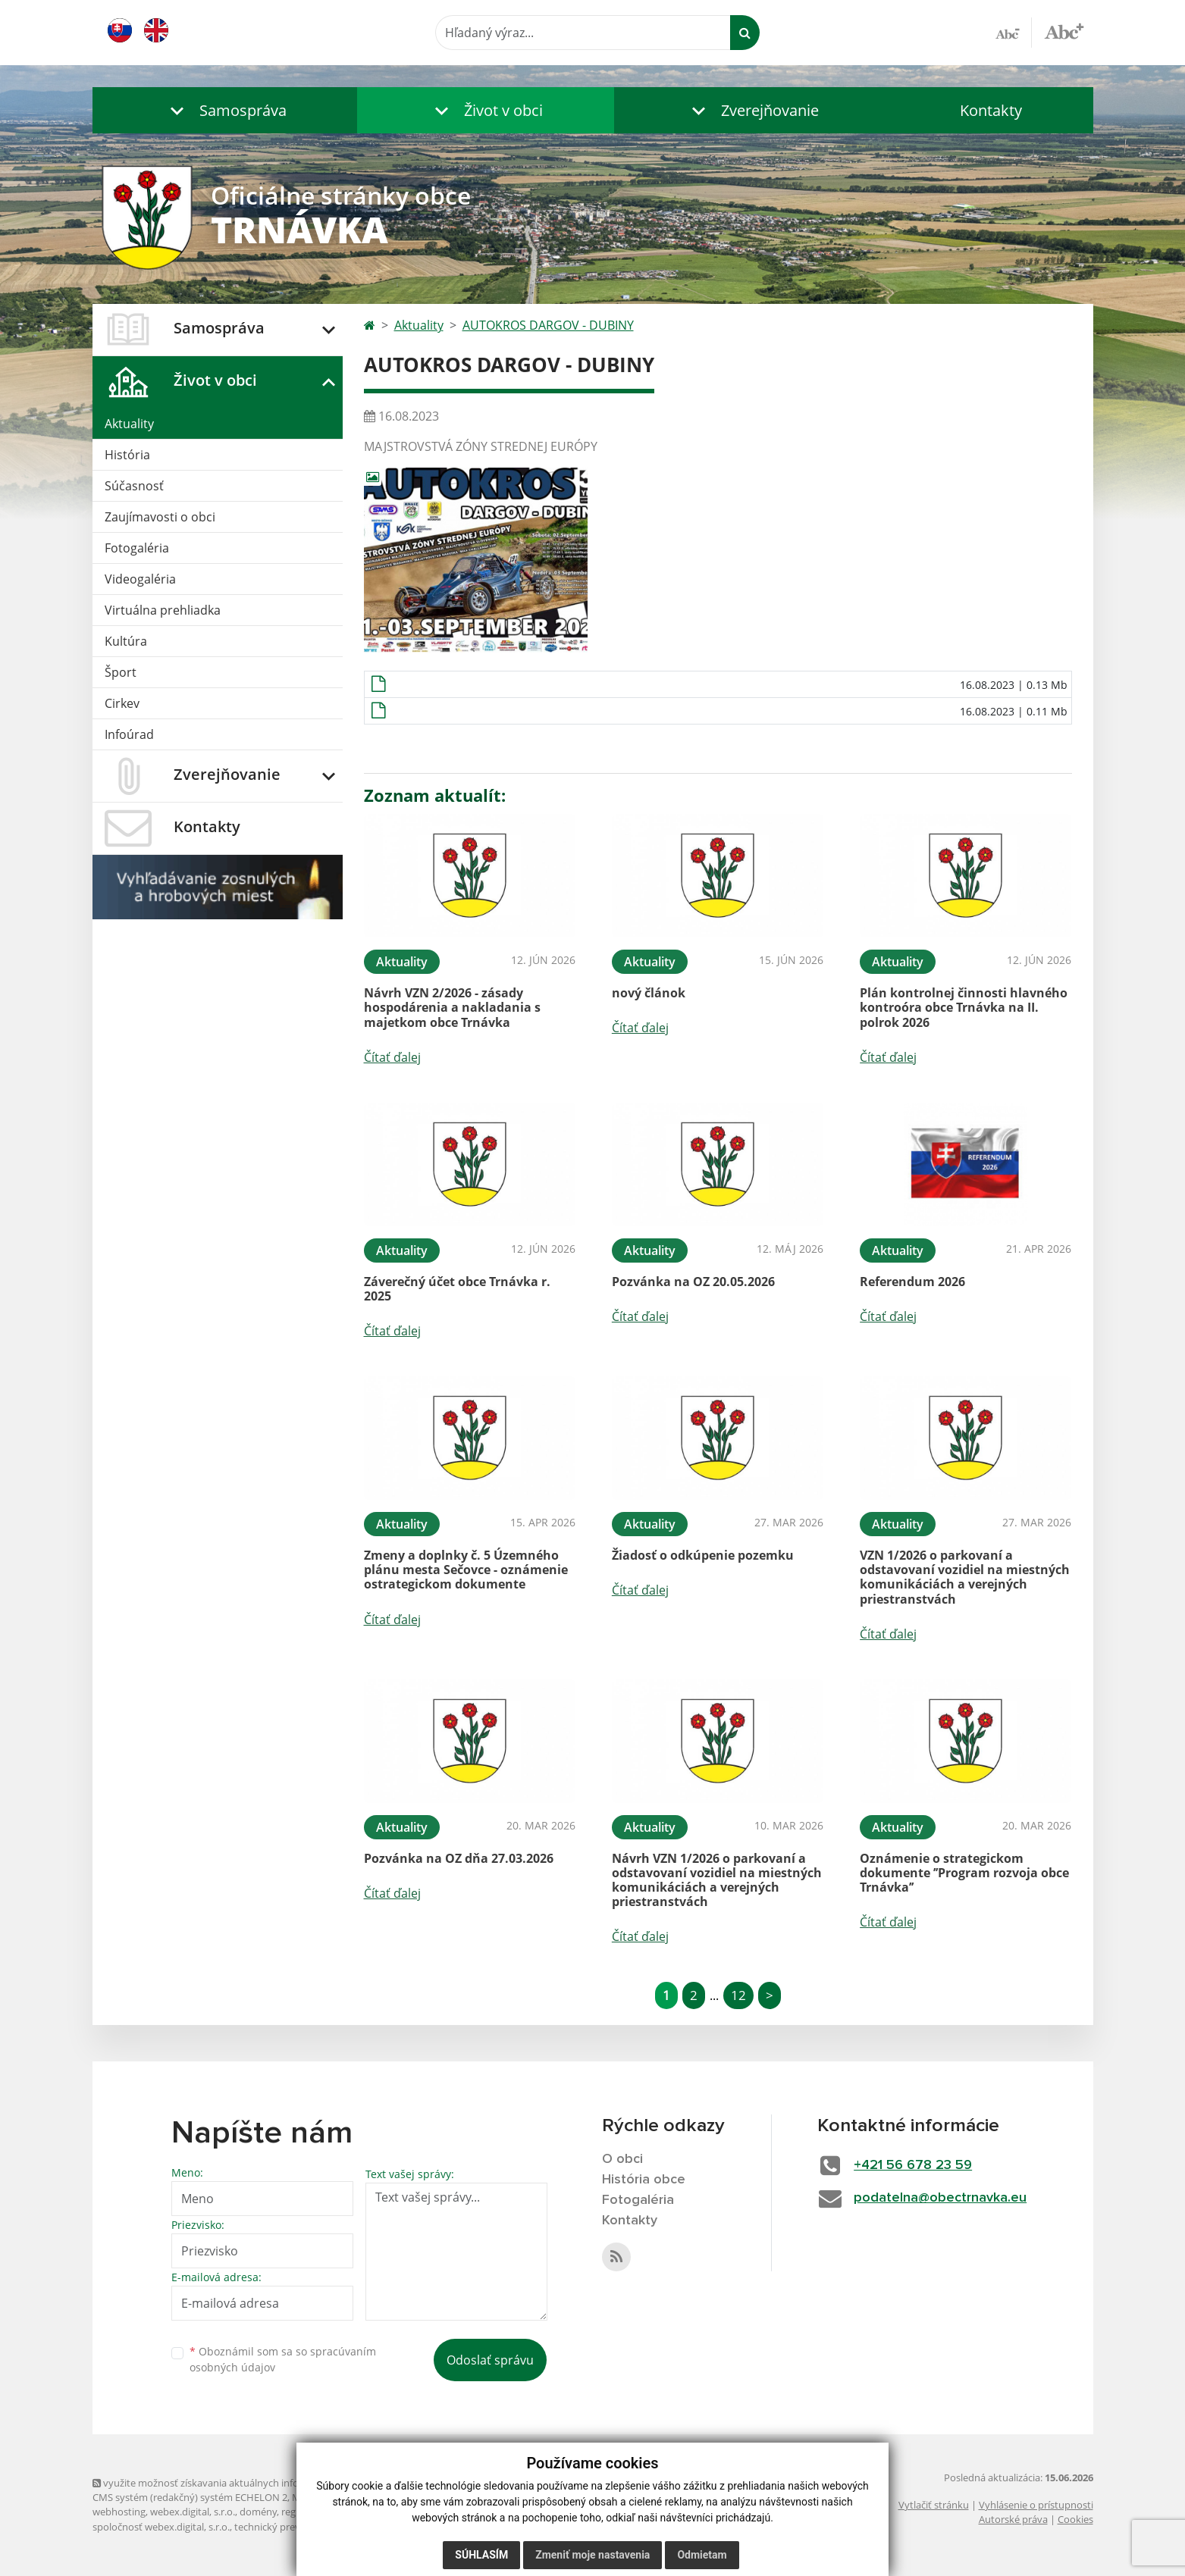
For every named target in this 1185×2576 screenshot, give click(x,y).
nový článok (648, 992)
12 (738, 1995)
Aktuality (129, 423)
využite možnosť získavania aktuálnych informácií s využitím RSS (242, 2483)
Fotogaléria (137, 548)
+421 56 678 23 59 (913, 2165)
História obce (643, 2179)
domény (258, 2511)
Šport (120, 672)
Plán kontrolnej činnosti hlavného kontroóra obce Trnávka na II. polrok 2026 (963, 1007)
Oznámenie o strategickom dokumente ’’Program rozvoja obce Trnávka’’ (964, 1872)
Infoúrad (129, 734)
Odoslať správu (490, 2360)
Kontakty (991, 110)
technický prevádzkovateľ (292, 2527)
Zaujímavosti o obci (160, 517)
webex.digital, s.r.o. (192, 2511)
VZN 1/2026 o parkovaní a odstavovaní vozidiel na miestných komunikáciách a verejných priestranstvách (965, 1577)
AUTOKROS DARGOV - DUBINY (548, 325)
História (127, 454)
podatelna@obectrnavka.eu (940, 2198)
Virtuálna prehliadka (163, 610)
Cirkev (122, 703)
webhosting (119, 2511)
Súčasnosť (134, 485)
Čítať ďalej (392, 1057)
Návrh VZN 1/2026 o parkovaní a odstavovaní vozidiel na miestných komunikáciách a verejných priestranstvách (717, 1880)
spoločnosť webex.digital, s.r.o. (161, 2527)
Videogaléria (140, 579)
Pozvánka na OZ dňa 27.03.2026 (458, 1858)
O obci (622, 2159)
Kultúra (126, 641)
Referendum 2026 (912, 1281)
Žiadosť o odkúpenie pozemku (703, 1555)
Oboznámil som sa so (283, 2359)
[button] (225, 110)
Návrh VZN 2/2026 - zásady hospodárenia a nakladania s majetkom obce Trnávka (452, 1007)
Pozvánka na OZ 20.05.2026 (693, 1281)
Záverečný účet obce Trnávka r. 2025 (457, 1288)
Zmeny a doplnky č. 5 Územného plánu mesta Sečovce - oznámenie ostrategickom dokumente (466, 1569)
